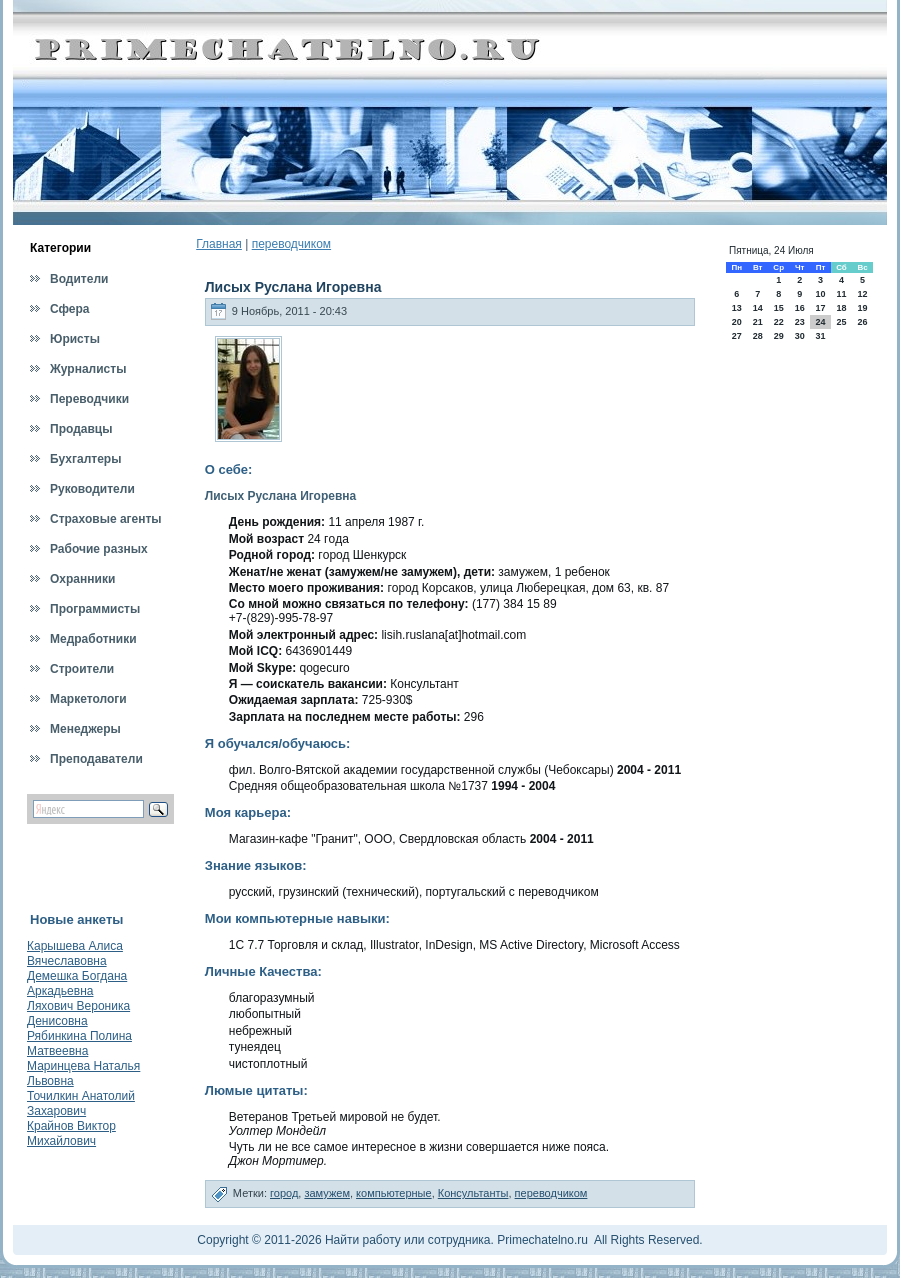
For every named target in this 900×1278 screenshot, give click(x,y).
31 (820, 336)
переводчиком (291, 244)
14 (758, 308)
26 (863, 322)
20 (737, 322)
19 (863, 308)
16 (800, 308)
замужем (327, 1193)
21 (758, 322)
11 (841, 294)
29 (779, 336)
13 (737, 308)
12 (863, 294)
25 (841, 322)
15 (779, 308)
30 (800, 336)
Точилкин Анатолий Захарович (81, 1103)
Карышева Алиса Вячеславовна (75, 953)
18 (841, 308)
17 (820, 308)
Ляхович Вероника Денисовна (78, 1013)
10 (820, 294)
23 (800, 322)
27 (737, 336)
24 (820, 322)
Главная (219, 244)
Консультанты (473, 1193)
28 (758, 336)
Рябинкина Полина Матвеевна (79, 1043)
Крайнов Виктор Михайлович (71, 1133)
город (284, 1193)
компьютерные (394, 1193)
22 (779, 322)
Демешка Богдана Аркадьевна (77, 983)
